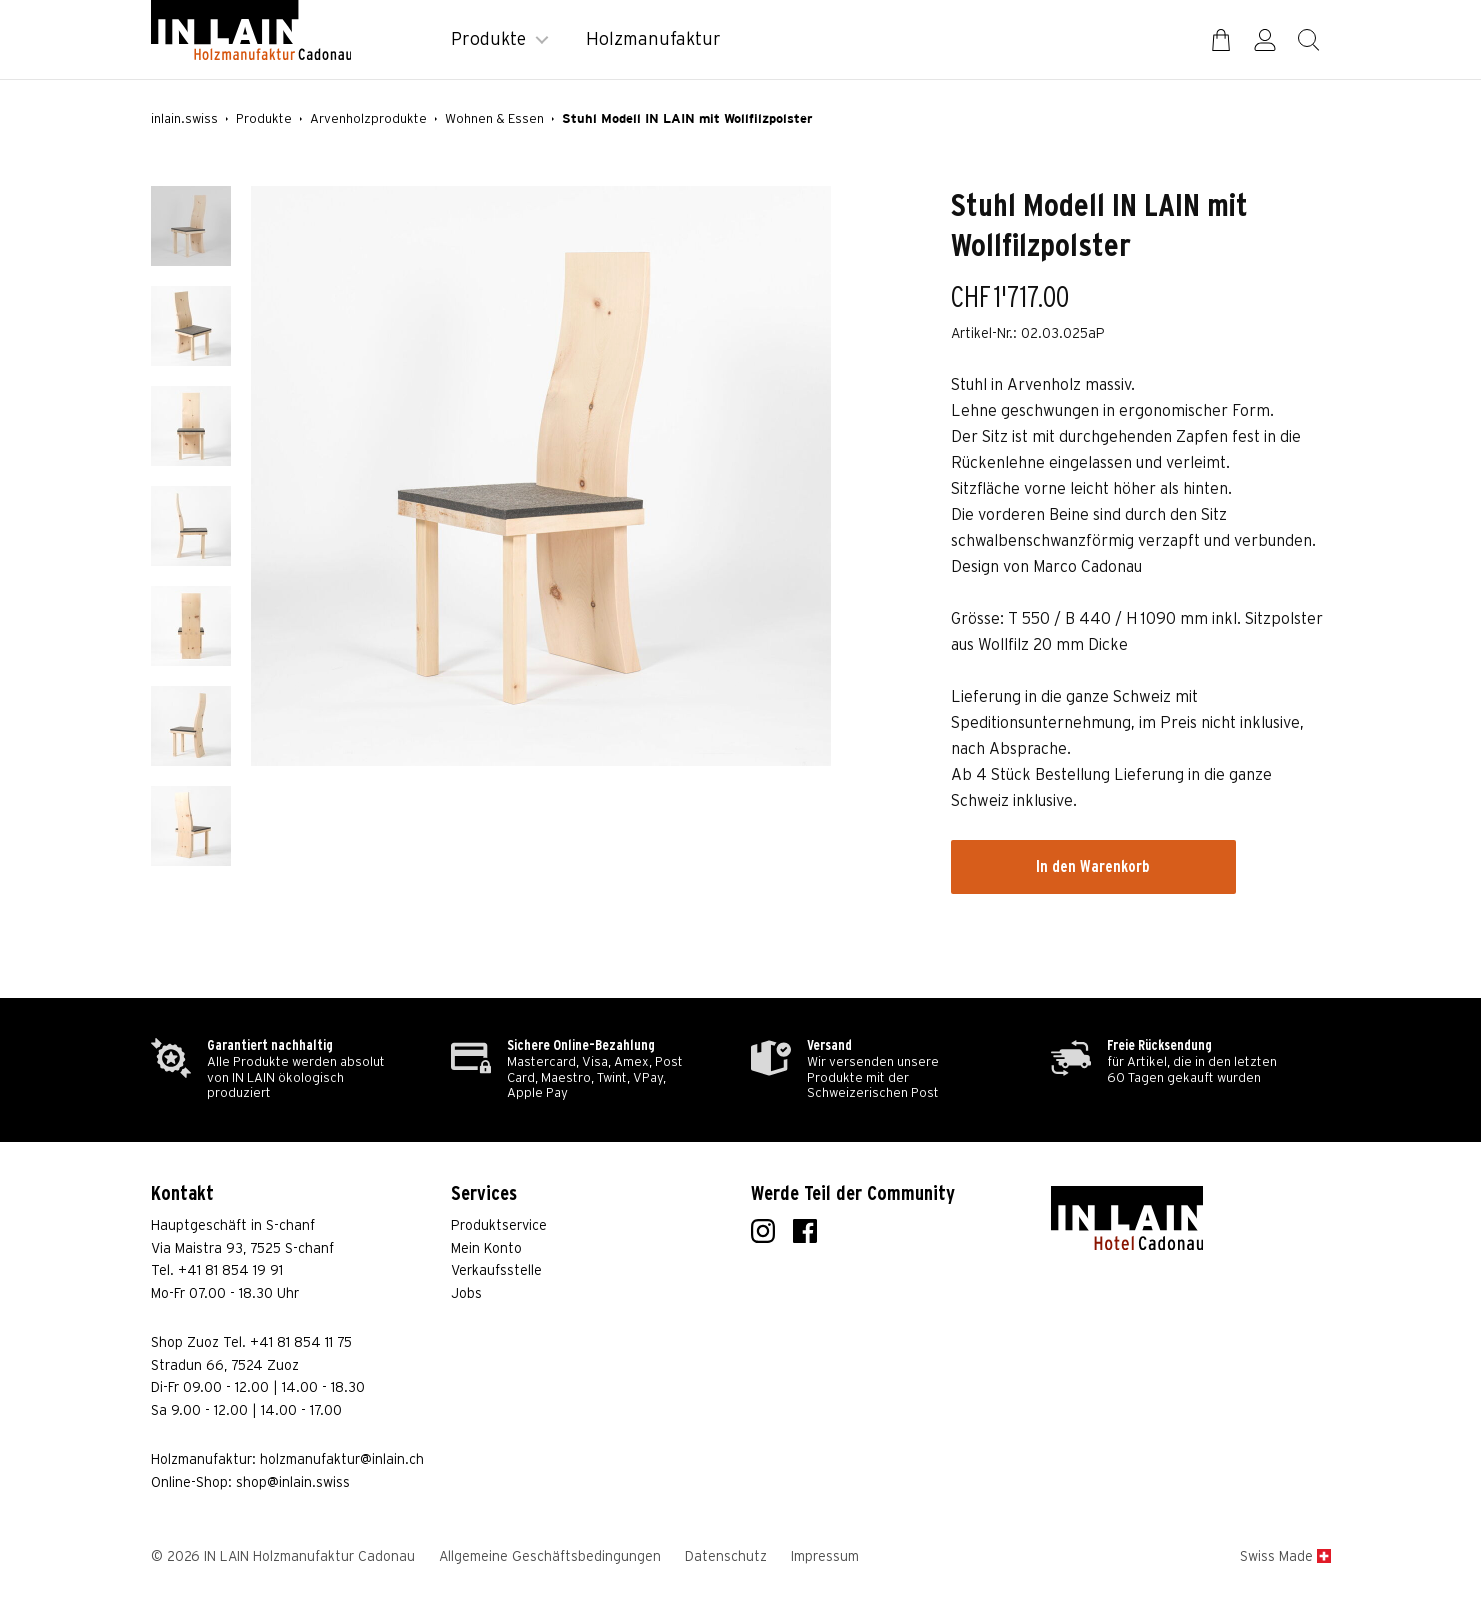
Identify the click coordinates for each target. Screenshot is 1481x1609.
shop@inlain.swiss (293, 1483)
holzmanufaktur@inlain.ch (342, 1460)
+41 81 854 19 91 (230, 1271)
